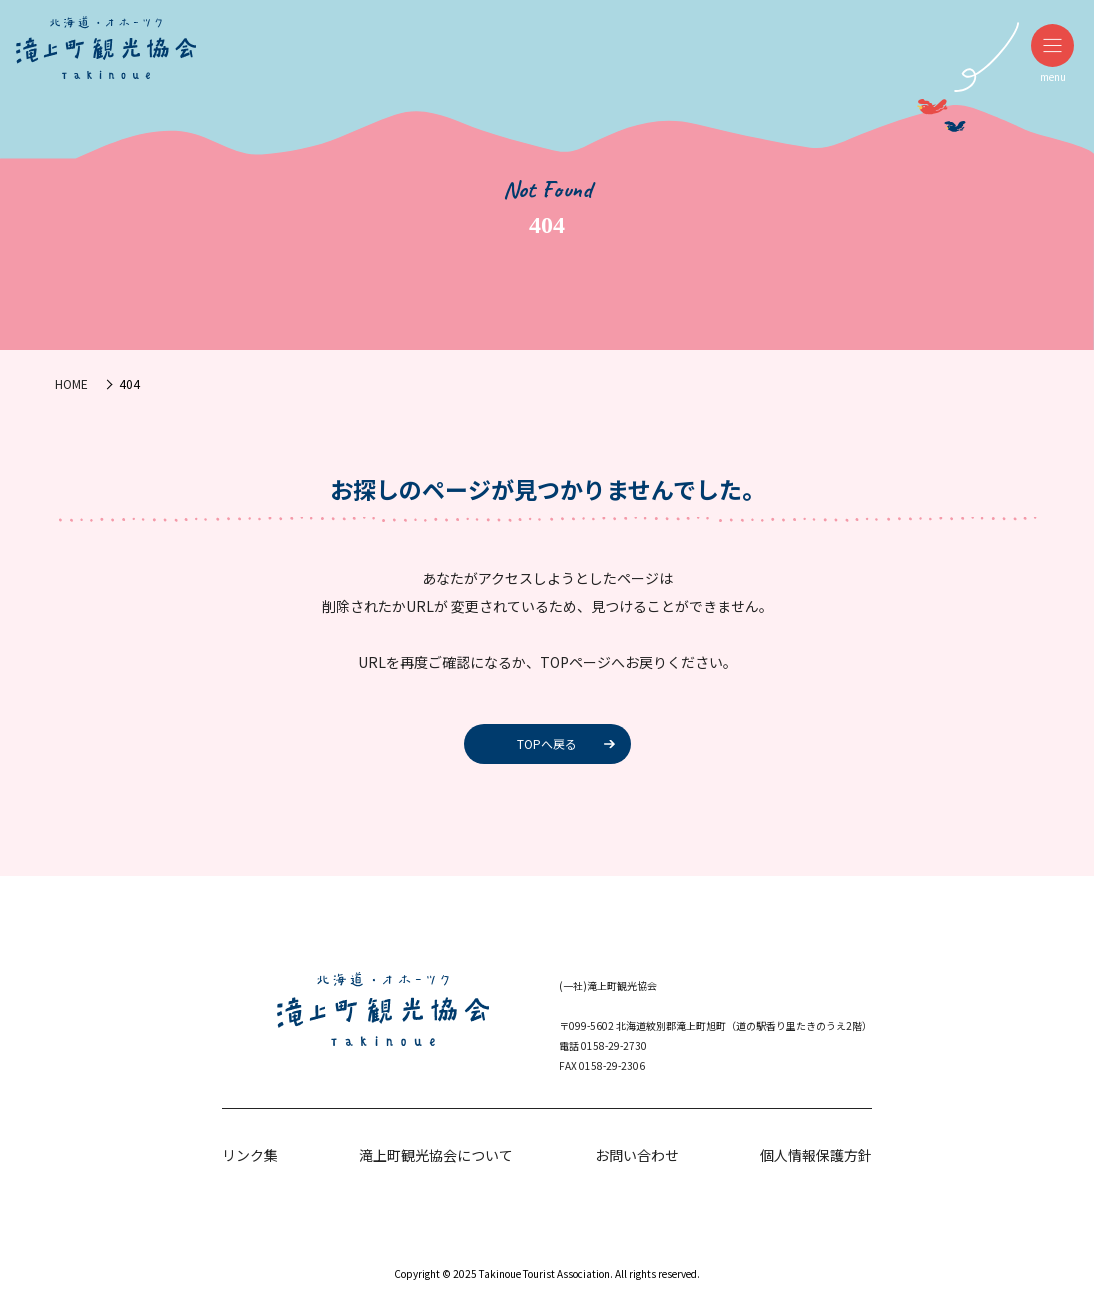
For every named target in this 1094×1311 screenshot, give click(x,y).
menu (1052, 54)
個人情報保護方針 (816, 1155)
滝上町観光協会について (436, 1155)
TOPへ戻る (547, 743)
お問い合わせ (637, 1155)
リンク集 (250, 1155)
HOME (71, 383)
